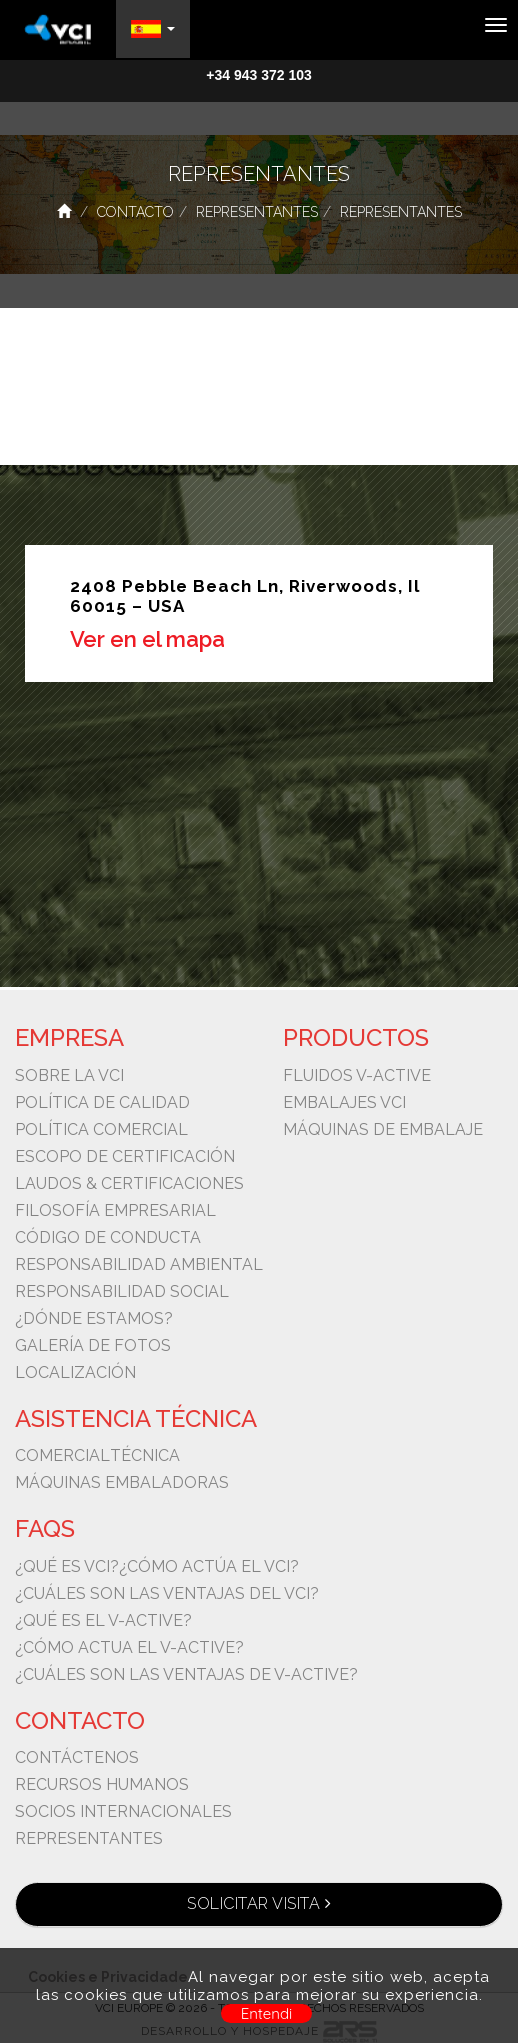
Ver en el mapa (147, 639)
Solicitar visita (259, 1903)
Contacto (135, 212)
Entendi (267, 2013)
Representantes (257, 212)
